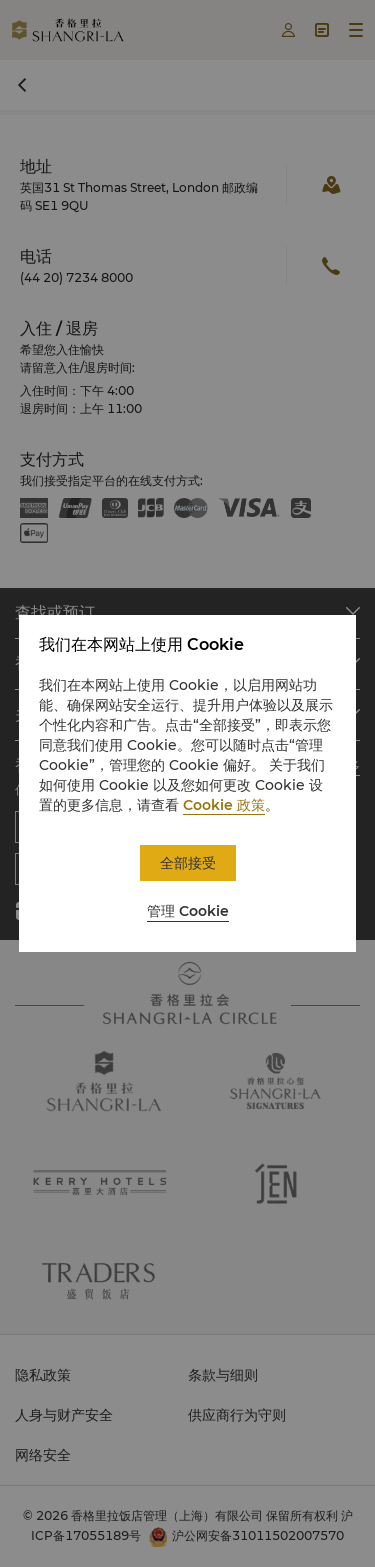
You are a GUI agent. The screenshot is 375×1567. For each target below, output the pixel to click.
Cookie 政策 (224, 805)
